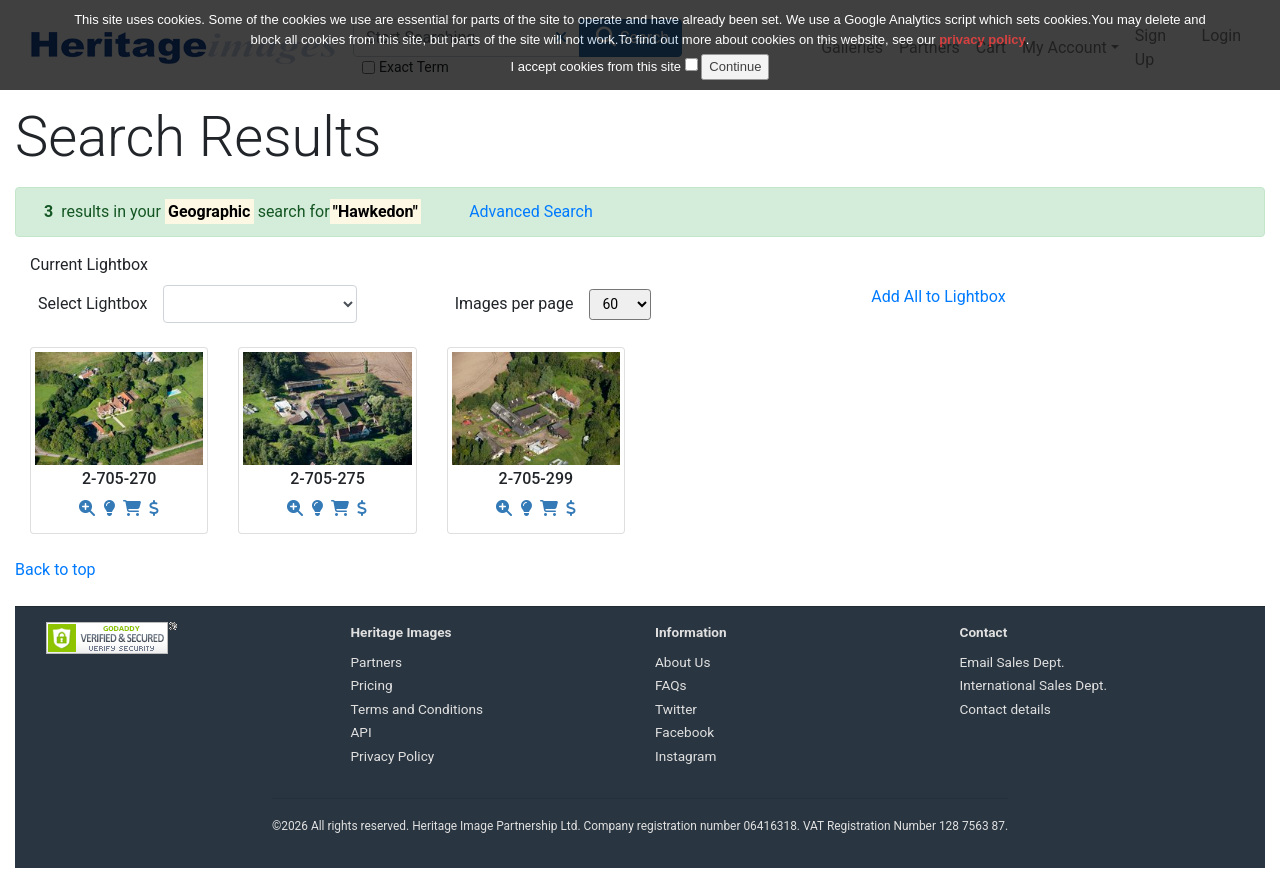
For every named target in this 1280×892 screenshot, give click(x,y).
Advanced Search (531, 211)
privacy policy (982, 28)
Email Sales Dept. (1012, 662)
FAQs (671, 685)
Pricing (372, 685)
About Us (682, 662)
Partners (377, 662)
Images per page (514, 303)
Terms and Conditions (417, 709)
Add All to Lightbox (938, 296)
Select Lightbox (92, 303)
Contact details (1005, 709)
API (361, 732)
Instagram (685, 756)
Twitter (676, 709)
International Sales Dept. (1034, 685)
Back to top (55, 569)
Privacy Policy (393, 756)
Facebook (684, 732)
